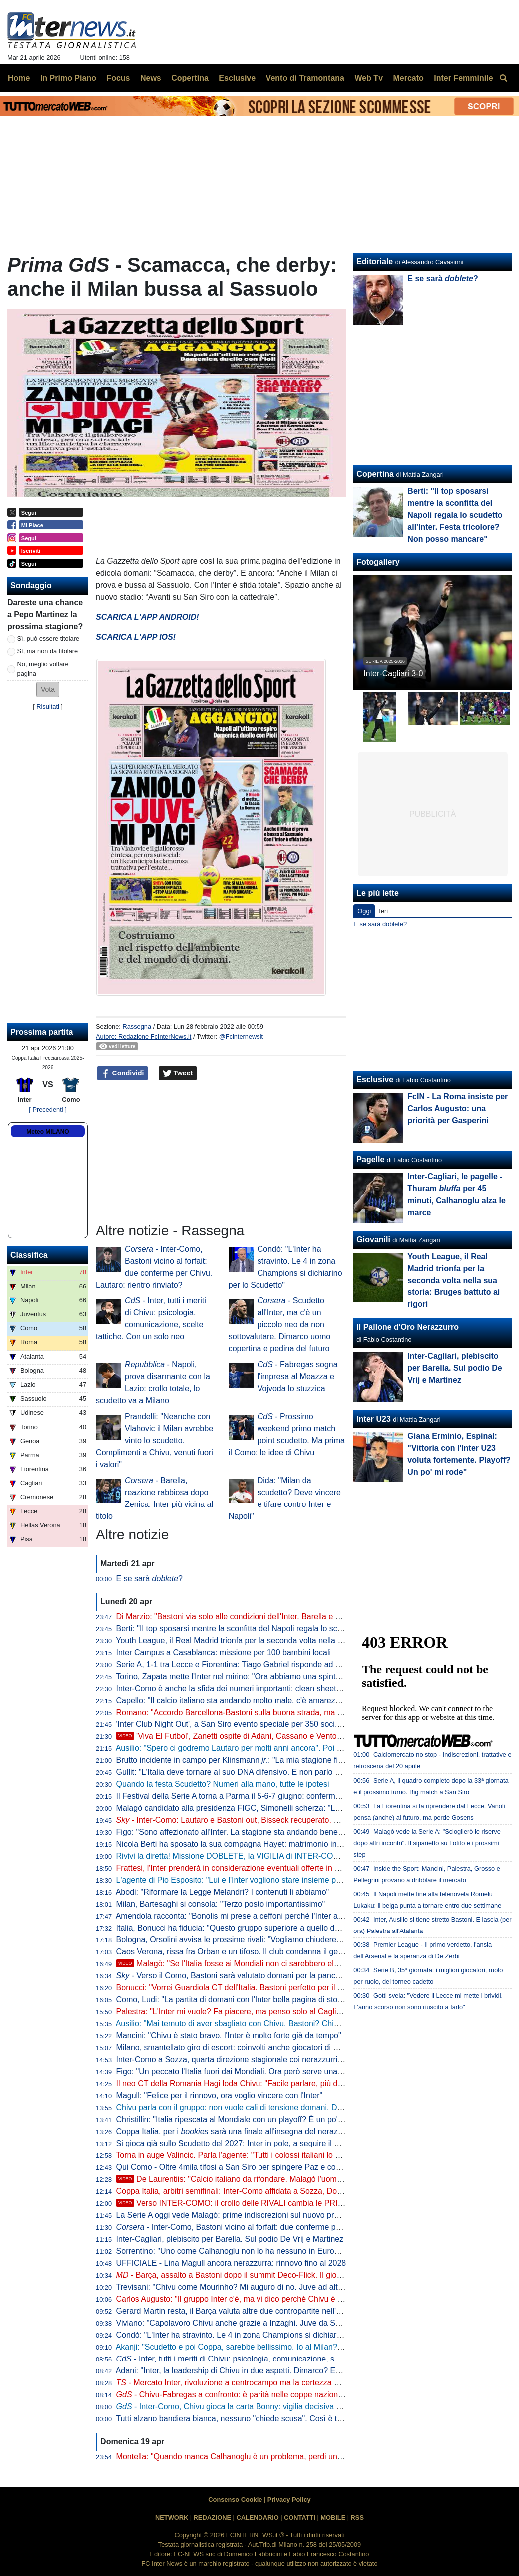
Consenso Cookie (235, 2499)
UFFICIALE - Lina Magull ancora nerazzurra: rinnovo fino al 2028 (231, 2263)
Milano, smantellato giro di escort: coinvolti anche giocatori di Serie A (237, 2047)
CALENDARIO (257, 2517)
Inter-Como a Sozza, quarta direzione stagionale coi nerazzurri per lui (239, 2059)
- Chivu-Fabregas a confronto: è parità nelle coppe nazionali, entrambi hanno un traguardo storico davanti (312, 2394)
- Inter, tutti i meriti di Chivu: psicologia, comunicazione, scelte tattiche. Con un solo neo (279, 2359)
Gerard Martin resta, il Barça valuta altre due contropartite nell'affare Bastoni (250, 2311)
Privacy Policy (289, 2499)
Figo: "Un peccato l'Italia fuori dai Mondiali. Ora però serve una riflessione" (247, 2071)
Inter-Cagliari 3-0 (393, 673)
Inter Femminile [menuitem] (463, 78)
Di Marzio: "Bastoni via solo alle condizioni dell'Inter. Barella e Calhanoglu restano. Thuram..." (281, 1616)
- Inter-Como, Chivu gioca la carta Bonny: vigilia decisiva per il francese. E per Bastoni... (281, 2406)
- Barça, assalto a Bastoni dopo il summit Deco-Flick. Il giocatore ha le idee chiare (268, 2275)
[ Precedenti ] (47, 1109)
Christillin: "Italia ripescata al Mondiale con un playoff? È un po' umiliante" (245, 2119)
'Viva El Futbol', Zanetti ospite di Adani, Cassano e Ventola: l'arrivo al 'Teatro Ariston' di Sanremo (296, 1736)
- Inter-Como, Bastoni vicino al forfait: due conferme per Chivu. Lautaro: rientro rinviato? (286, 2227)
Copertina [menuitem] (190, 78)
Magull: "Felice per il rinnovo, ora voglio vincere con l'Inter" (219, 2095)
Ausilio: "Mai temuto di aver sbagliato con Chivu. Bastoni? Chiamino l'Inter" (248, 2023)
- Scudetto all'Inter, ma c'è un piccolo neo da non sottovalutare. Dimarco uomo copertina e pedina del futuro (280, 1324)
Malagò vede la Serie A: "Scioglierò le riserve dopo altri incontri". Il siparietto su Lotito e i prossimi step (427, 1843)
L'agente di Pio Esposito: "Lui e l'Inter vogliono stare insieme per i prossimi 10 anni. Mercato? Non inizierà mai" (312, 1880)
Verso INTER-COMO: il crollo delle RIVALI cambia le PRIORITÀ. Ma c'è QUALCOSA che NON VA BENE (311, 2203)
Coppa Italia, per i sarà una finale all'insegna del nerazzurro (236, 2131)
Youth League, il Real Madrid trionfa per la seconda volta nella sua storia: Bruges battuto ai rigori (286, 1640)
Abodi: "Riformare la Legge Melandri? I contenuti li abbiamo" (222, 1892)
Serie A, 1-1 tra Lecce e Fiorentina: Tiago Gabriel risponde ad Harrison (241, 1664)
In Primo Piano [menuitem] (68, 78)
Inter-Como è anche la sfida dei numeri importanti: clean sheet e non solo (245, 1688)
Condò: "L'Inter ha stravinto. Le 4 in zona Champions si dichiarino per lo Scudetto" (261, 2335)
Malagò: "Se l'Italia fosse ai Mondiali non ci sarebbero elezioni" (237, 1963)
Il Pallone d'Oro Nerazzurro (407, 1327)
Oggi (364, 911)
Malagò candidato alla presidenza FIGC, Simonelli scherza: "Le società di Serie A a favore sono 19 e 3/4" (302, 1808)
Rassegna (136, 1026)
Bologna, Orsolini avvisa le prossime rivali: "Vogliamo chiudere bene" (237, 1939)
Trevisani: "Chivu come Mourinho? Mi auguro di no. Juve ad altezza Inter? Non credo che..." (278, 2287)
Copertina (375, 474)
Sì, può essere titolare (48, 638)
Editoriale (374, 261)
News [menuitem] (150, 78)
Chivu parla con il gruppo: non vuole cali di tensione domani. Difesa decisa (247, 2107)
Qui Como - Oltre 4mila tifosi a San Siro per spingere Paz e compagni (239, 2167)
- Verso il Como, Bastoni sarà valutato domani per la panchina (233, 1975)
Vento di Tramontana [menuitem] (305, 78)
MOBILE (332, 2517)
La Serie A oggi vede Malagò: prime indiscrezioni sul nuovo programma (242, 2215)
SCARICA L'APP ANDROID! (147, 617)
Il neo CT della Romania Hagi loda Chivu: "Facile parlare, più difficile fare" (246, 2083)
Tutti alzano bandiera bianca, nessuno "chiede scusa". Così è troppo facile (247, 2418)
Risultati (47, 706)
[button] (47, 689)
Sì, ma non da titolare (47, 651)
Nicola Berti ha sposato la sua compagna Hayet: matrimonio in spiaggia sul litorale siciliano (277, 1844)
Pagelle (370, 1159)
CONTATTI (299, 2517)
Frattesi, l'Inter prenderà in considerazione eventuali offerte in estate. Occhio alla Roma (270, 1868)
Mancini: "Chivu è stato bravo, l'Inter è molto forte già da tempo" (228, 2035)
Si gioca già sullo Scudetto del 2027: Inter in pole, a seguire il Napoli (236, 2143)
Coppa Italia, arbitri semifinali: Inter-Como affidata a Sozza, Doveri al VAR (246, 2191)
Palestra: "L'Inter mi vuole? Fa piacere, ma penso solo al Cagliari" (232, 2011)
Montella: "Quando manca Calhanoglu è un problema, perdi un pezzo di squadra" (259, 2456)
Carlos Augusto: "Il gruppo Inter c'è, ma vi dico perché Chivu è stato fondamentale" (262, 2299)
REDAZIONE (212, 2517)
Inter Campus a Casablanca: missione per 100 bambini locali (223, 1652)
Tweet (178, 1073)
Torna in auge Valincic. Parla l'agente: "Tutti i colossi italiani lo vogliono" (241, 2155)
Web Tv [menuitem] (368, 78)
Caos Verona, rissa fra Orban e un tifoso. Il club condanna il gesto (232, 1951)
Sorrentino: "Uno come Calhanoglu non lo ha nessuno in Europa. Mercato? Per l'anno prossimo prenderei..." (307, 2251)
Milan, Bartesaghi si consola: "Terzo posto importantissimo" (220, 1904)
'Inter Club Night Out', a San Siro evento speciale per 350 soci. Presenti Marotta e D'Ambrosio (282, 1724)
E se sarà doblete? (380, 924)
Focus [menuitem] (118, 78)
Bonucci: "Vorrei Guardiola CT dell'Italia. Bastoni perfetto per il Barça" (238, 1987)
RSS (357, 2517)
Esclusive (374, 1079)
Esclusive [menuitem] (237, 78)
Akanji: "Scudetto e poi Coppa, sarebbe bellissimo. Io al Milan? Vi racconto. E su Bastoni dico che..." (293, 2347)
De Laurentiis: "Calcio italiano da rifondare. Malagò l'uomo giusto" (242, 2179)
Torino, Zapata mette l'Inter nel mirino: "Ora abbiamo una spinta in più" (240, 1676)
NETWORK (171, 2517)
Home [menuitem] (19, 78)
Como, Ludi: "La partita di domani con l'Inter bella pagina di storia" (232, 1999)
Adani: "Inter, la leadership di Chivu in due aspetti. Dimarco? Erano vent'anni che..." (263, 2370)
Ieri (383, 911)
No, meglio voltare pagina (43, 668)
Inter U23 (373, 1419)
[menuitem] (503, 78)
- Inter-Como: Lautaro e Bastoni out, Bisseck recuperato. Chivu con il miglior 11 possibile (280, 1820)
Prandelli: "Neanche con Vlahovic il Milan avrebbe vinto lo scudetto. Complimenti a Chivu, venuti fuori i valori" (154, 1440)
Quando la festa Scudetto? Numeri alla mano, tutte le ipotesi (222, 1784)
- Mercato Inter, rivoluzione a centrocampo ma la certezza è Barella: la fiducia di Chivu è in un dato (296, 2382)
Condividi (122, 1073)
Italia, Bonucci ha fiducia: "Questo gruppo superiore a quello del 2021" (240, 1928)
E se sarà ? (149, 1578)
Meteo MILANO (47, 1131)
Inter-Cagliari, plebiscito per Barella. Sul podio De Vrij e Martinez (230, 2239)
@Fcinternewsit (241, 1036)
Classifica (29, 1255)
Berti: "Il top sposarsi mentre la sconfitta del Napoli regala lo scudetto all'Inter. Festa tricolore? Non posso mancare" (454, 515)
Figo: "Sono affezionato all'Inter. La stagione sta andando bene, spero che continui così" (271, 1832)
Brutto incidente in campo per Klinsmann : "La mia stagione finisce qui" (244, 1760)
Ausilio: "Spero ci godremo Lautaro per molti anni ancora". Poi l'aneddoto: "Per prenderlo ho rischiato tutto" (304, 1748)
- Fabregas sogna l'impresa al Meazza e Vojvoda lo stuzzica (298, 1376)
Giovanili (373, 1239)
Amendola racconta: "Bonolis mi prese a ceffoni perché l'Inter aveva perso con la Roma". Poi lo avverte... (301, 1916)
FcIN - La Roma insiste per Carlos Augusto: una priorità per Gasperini (457, 1108)
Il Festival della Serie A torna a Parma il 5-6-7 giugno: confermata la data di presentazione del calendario (301, 1796)
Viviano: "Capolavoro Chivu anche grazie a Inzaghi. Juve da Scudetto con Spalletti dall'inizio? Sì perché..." (304, 2323)
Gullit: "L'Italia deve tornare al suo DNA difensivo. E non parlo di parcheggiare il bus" (265, 1772)
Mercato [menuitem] (408, 78)
